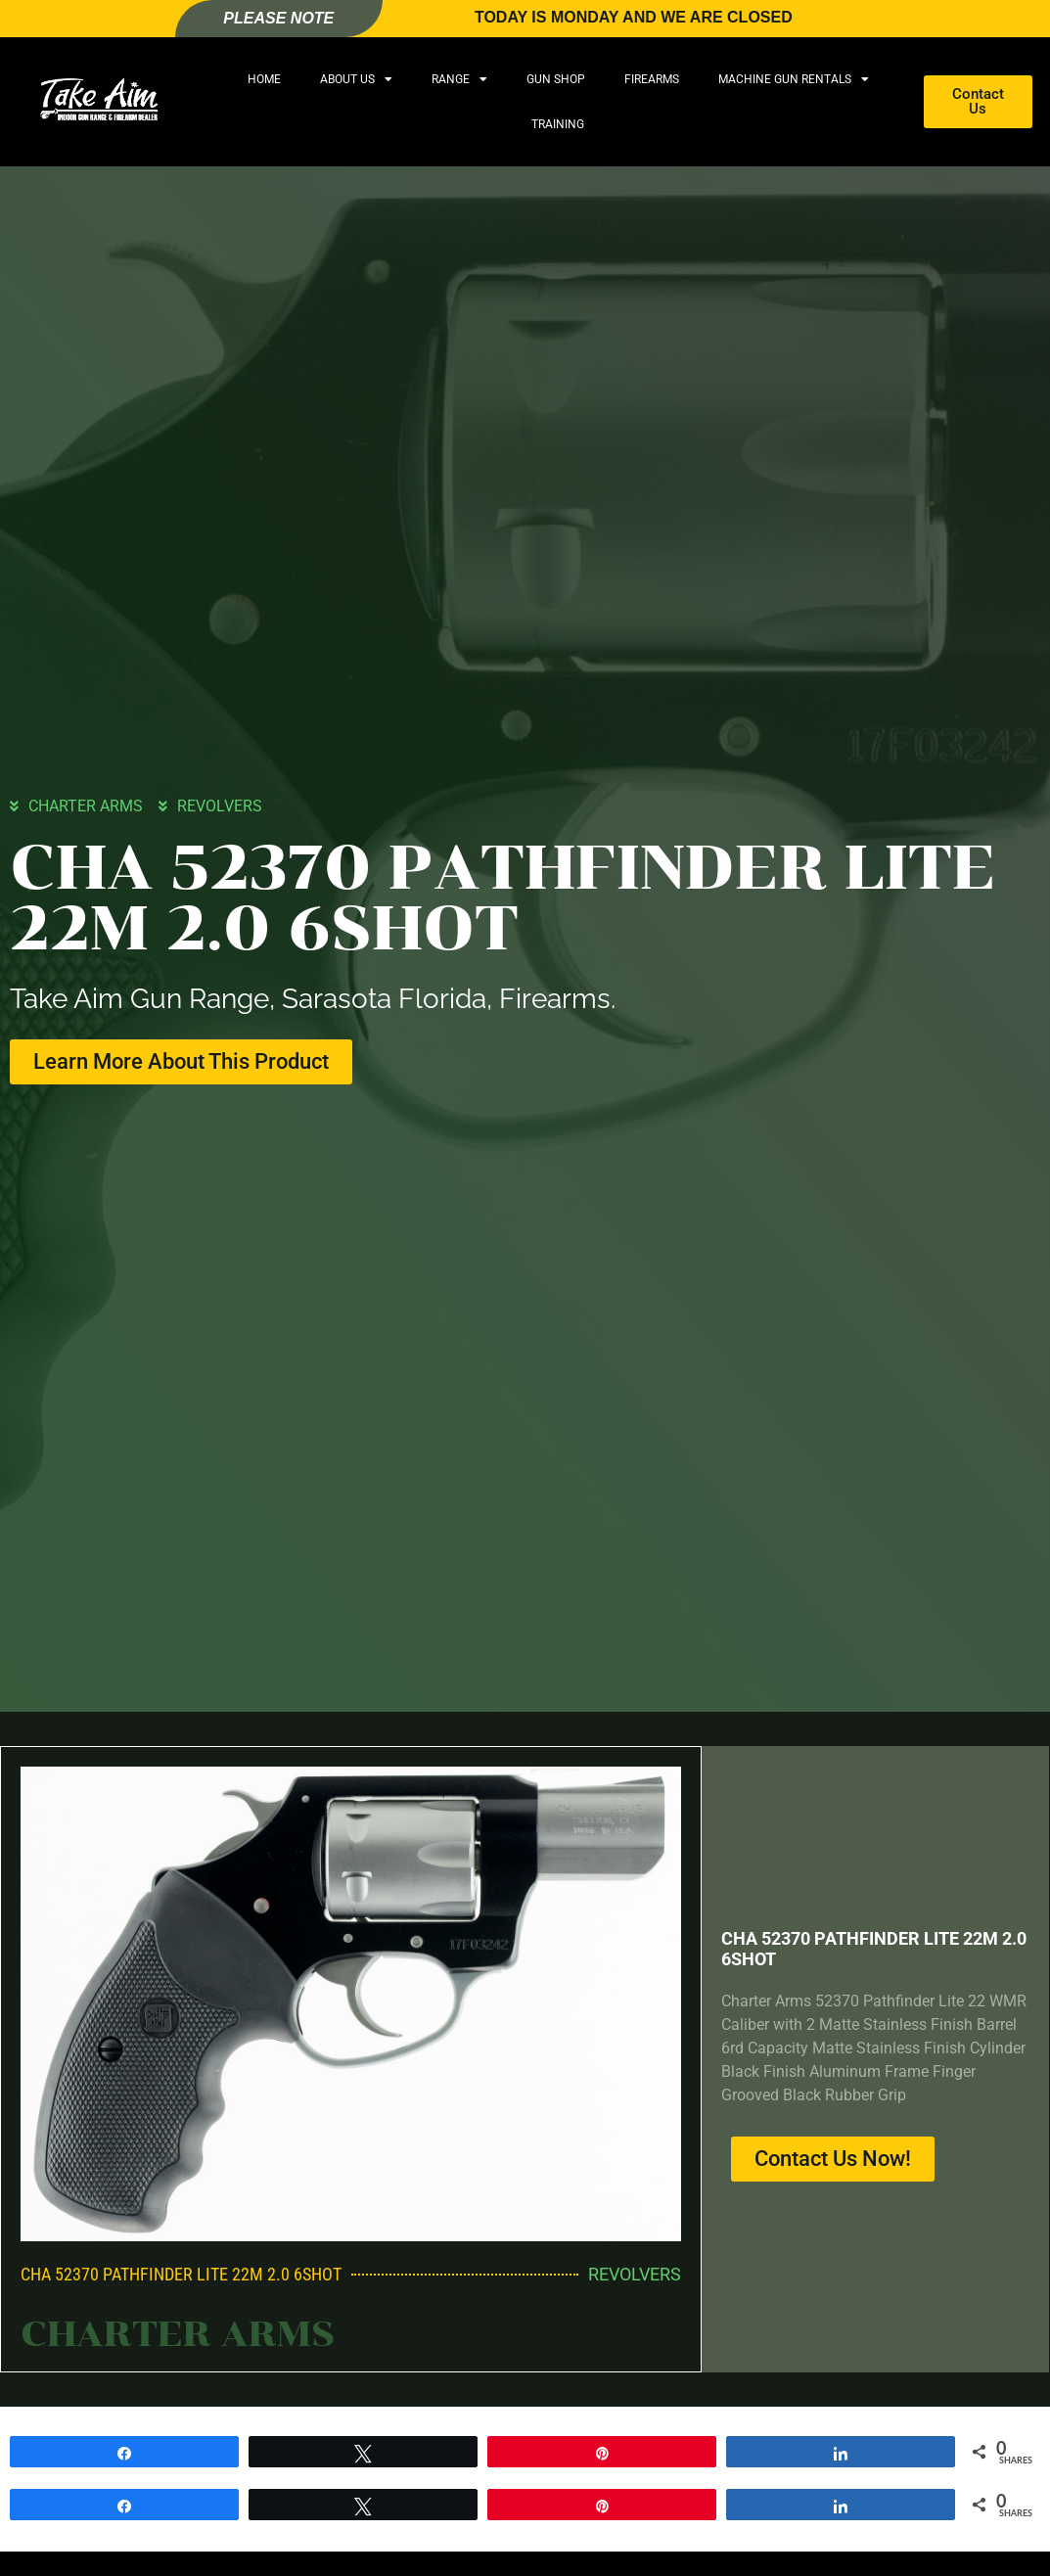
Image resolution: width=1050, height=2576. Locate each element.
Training (557, 124)
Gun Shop (555, 79)
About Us (356, 79)
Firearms (651, 79)
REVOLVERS (219, 806)
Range (459, 79)
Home (264, 79)
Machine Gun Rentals (793, 79)
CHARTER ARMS (85, 806)
